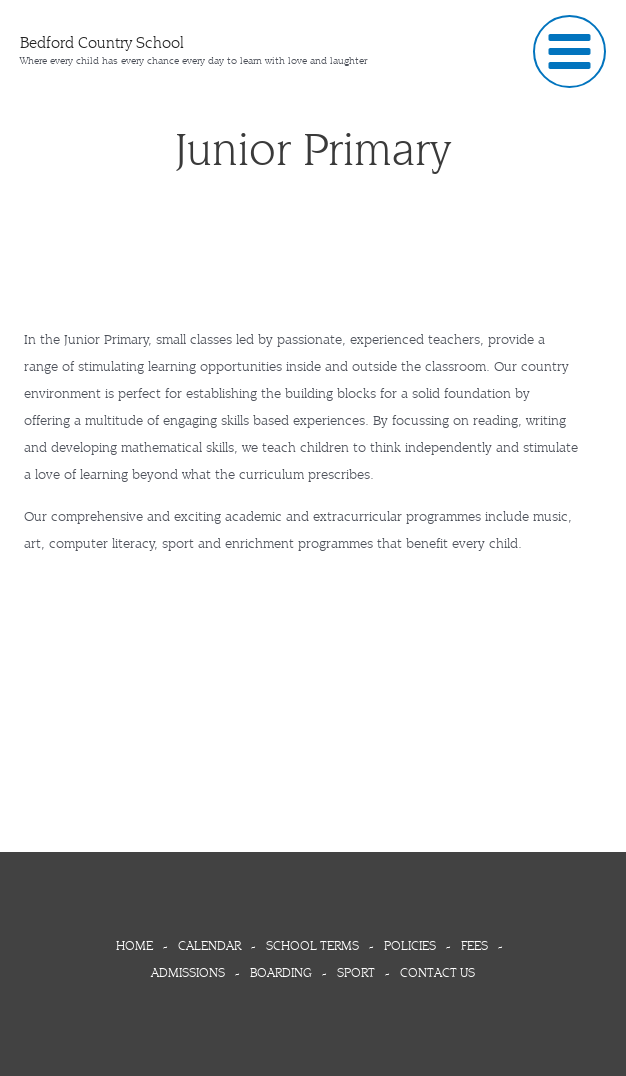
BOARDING (284, 972)
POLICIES (413, 945)
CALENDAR (213, 945)
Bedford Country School (102, 42)
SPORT (359, 972)
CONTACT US (437, 972)
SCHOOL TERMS (312, 945)
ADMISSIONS (191, 972)
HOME (139, 945)
